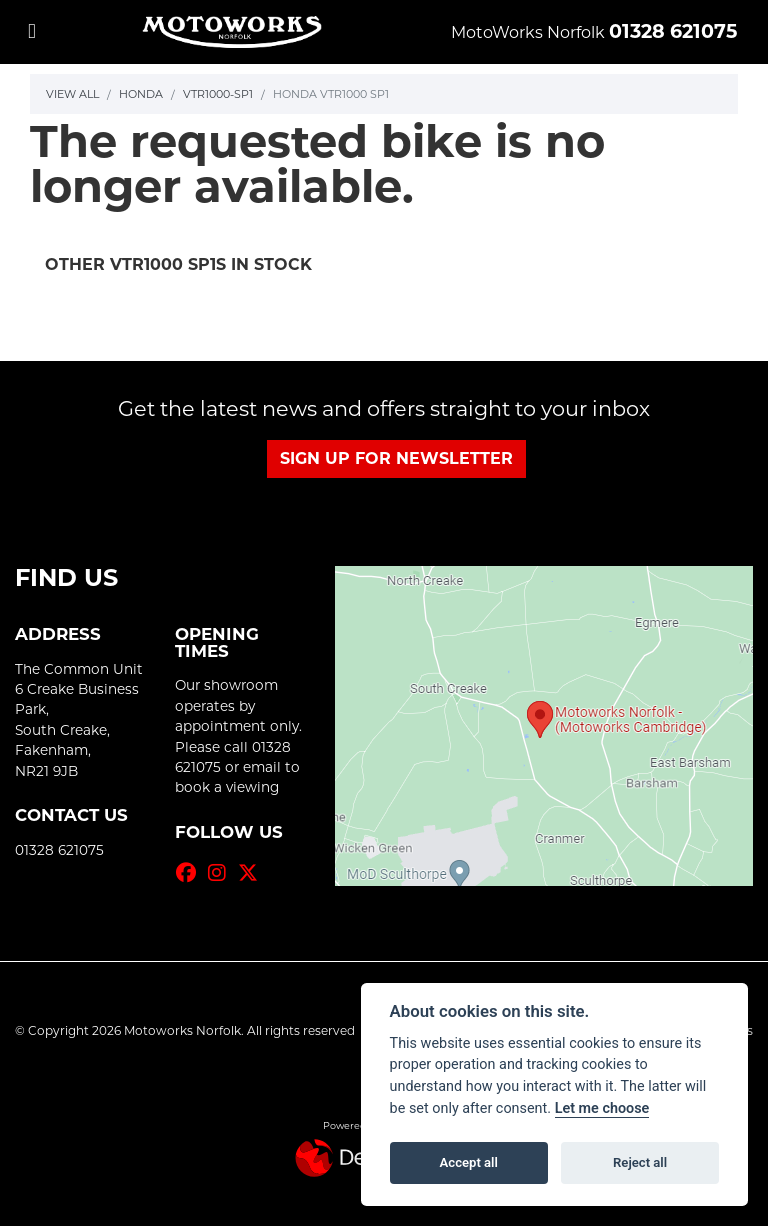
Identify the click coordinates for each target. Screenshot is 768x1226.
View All (72, 94)
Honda (141, 94)
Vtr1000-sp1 (218, 94)
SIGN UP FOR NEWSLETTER (396, 458)
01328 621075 (673, 31)
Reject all (640, 1162)
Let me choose (602, 1108)
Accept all (469, 1162)
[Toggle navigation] (32, 31)
